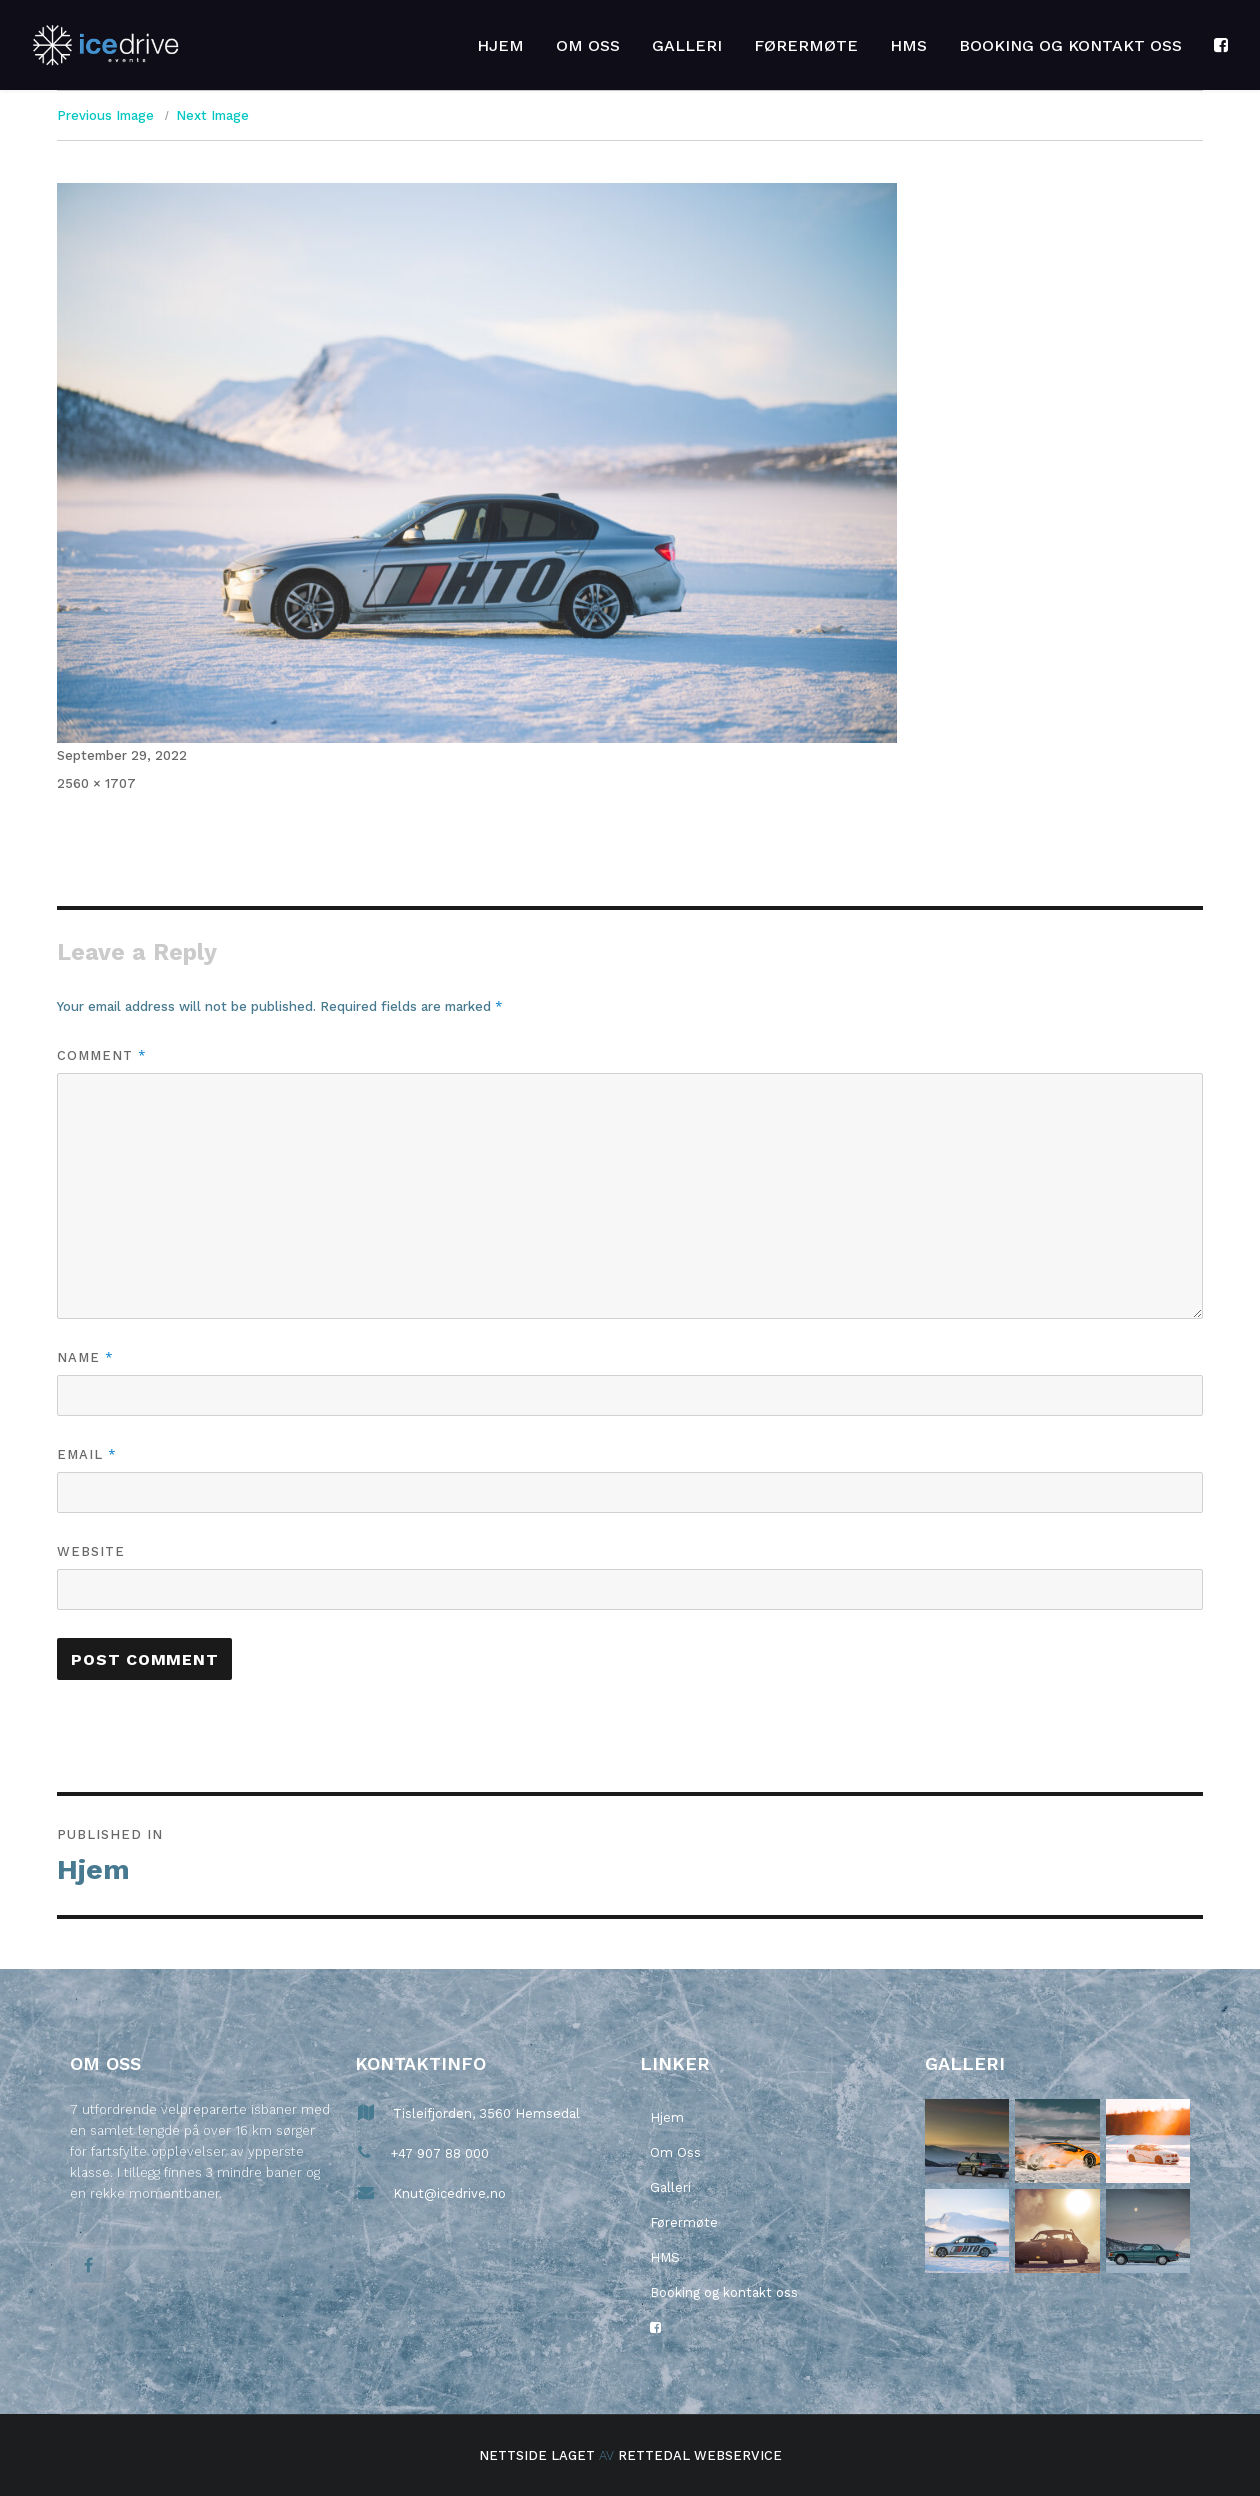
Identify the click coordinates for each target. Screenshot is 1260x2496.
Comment (101, 1055)
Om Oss (588, 45)
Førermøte (806, 45)
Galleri (687, 45)
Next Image (212, 115)
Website (91, 1551)
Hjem (500, 45)
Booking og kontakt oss (1070, 45)
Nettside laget (537, 2455)
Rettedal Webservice (700, 2455)
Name (85, 1357)
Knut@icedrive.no (447, 2193)
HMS (908, 45)
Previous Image (105, 115)
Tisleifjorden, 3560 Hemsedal (484, 2113)
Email (86, 1454)
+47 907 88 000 (437, 2153)
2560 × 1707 (96, 783)
